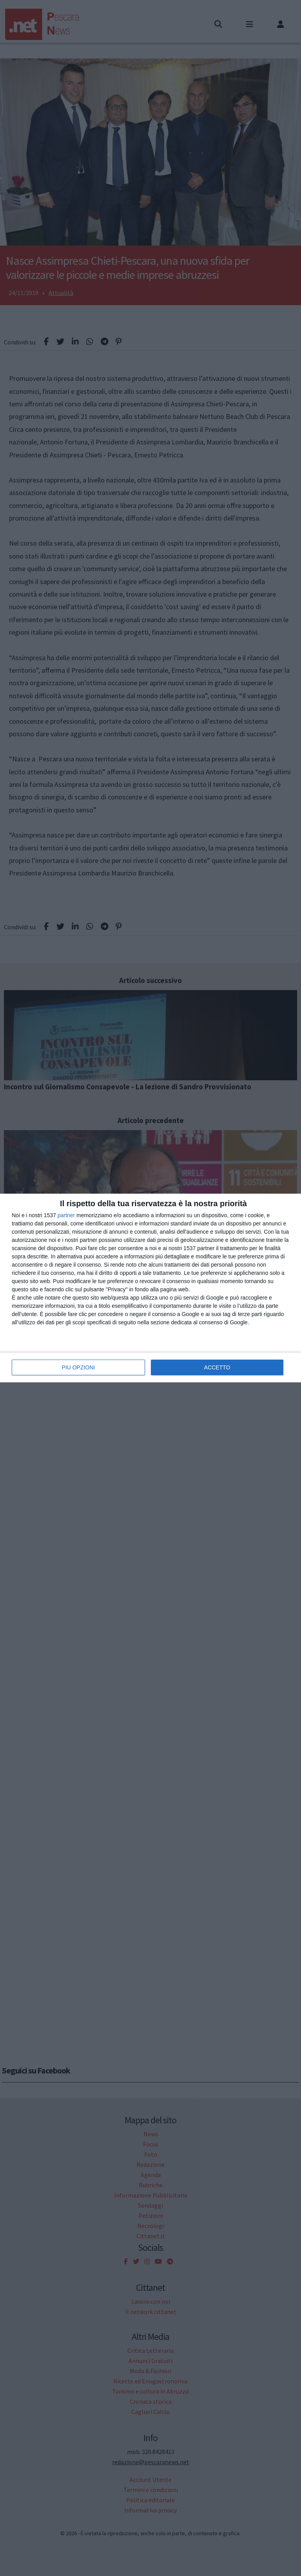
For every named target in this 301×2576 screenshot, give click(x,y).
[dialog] (150, 1288)
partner (66, 1215)
